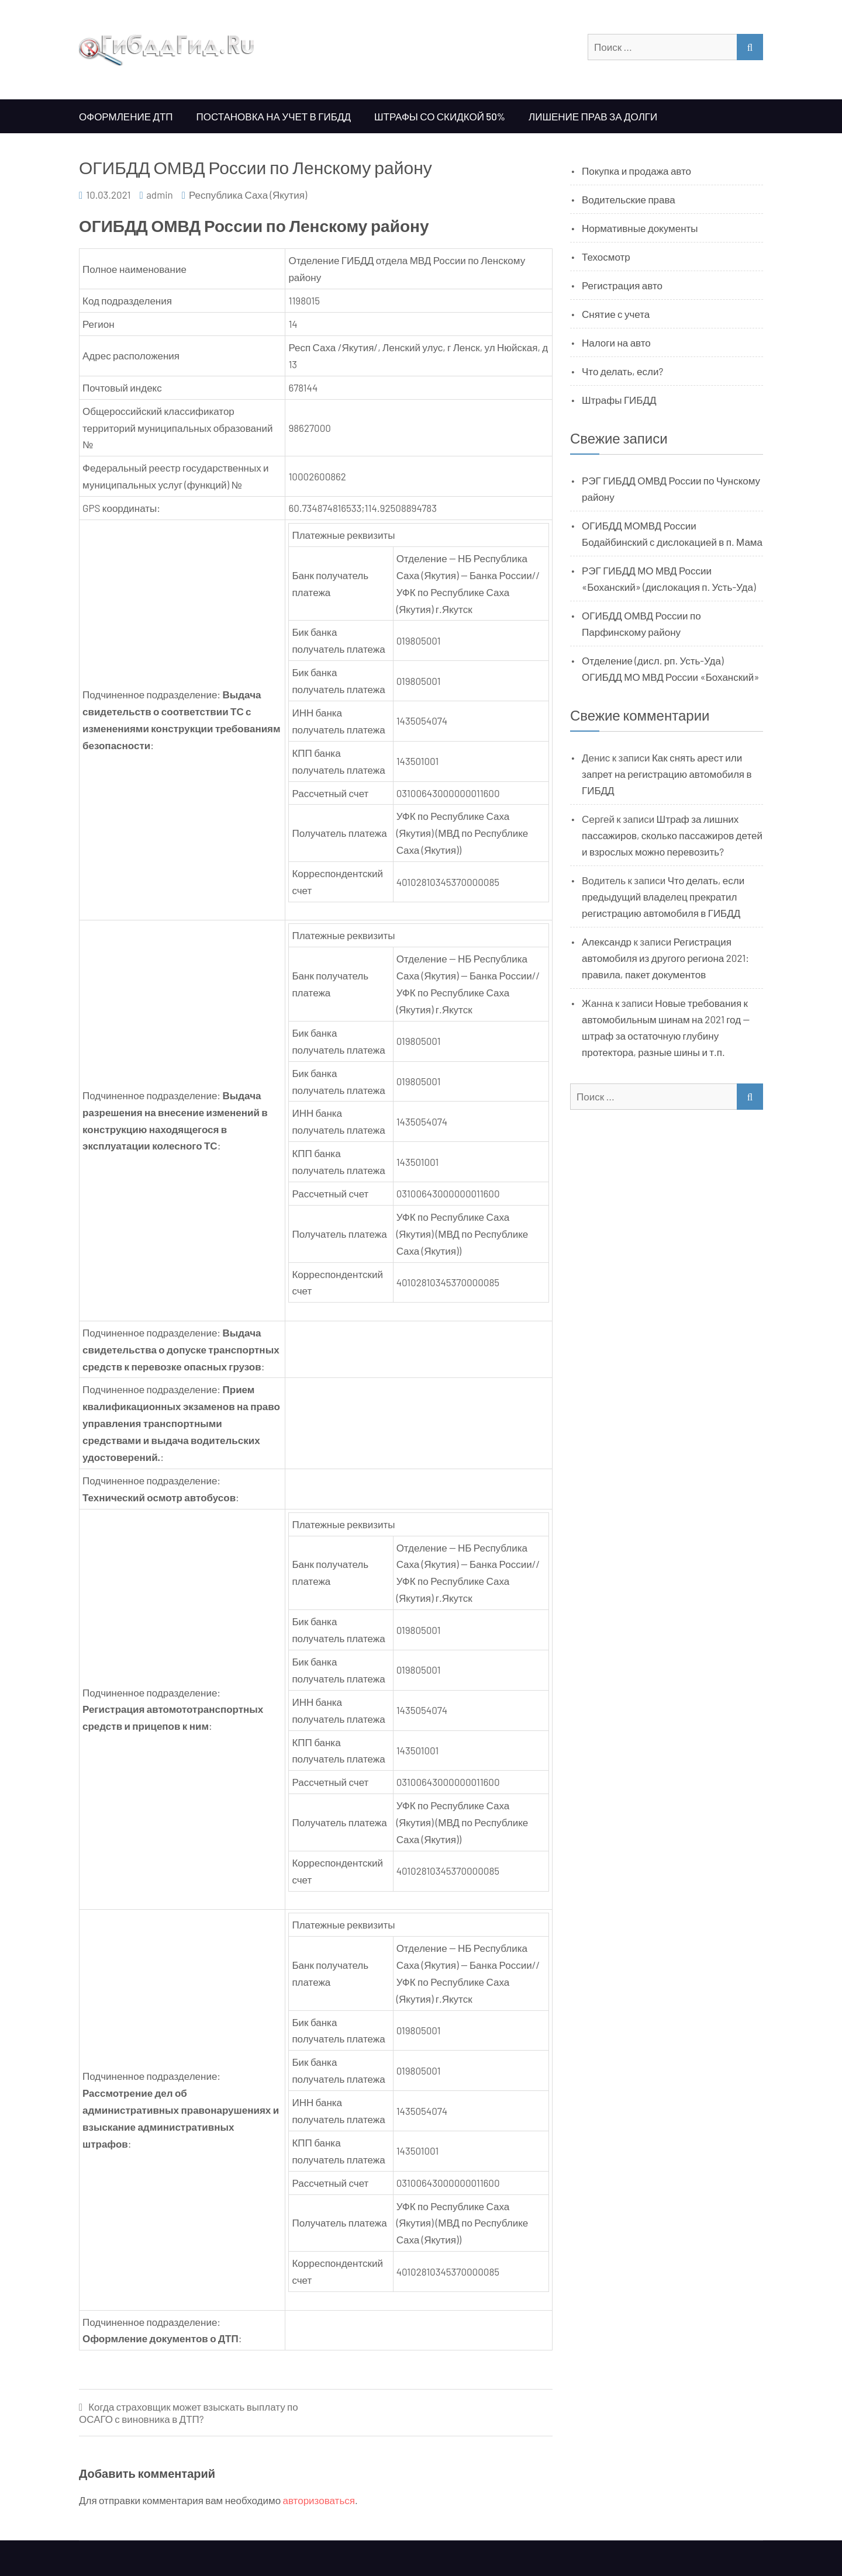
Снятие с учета (616, 314)
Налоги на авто (616, 342)
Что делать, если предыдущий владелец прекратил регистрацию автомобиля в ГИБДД (663, 896)
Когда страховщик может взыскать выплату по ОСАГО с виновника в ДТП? (188, 2412)
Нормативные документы (640, 228)
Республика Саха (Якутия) (248, 194)
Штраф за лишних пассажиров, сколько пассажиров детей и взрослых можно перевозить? (672, 835)
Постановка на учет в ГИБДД (273, 116)
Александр (607, 941)
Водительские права (628, 199)
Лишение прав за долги (593, 116)
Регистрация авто (622, 285)
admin (159, 194)
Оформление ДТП (126, 116)
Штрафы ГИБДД (619, 400)
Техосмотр (606, 256)
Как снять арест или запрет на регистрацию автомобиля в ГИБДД (667, 774)
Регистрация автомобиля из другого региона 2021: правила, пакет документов (665, 958)
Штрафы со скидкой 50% (439, 116)
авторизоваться (319, 2500)
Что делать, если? (622, 371)
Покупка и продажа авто (636, 170)
